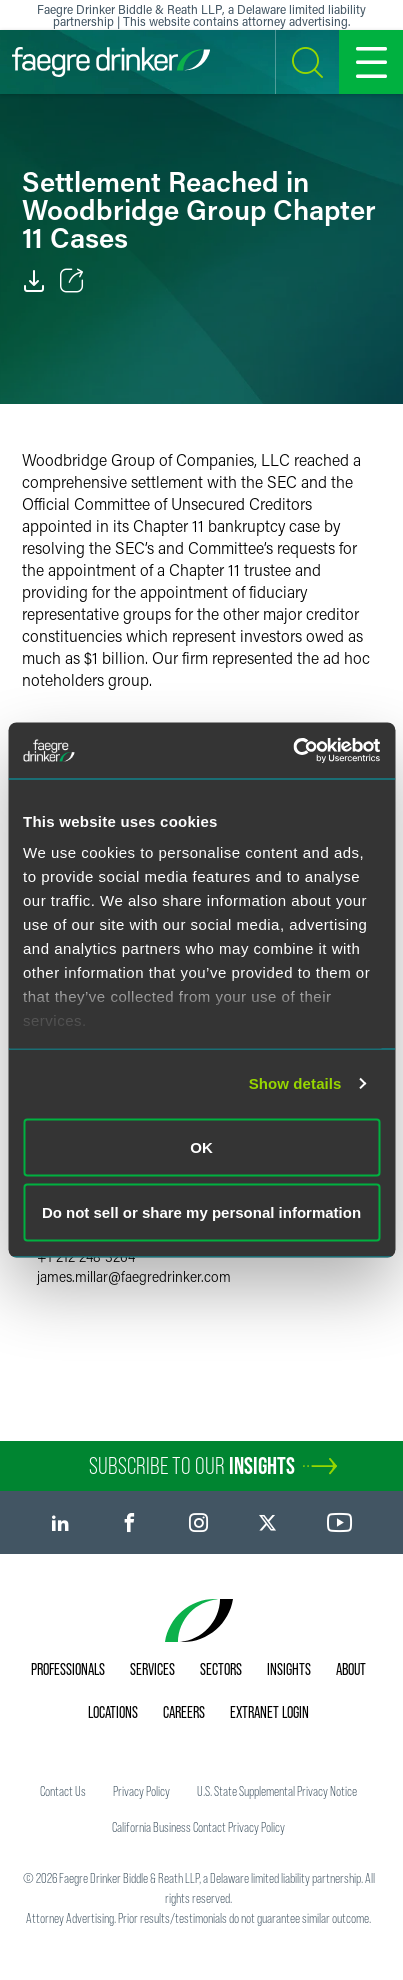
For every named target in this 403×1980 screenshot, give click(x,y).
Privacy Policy (141, 1791)
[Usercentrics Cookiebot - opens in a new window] (292, 751)
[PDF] (34, 281)
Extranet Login (269, 1712)
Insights (289, 1669)
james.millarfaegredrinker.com (134, 1276)
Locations (113, 1712)
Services (152, 1669)
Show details (295, 1083)
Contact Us (63, 1791)
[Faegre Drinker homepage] (111, 62)
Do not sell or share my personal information (201, 1212)
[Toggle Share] (72, 281)
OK (201, 1146)
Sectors (221, 1669)
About (351, 1669)
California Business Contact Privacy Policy (198, 1827)
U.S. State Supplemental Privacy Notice (277, 1791)
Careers (184, 1712)
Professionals (68, 1669)
